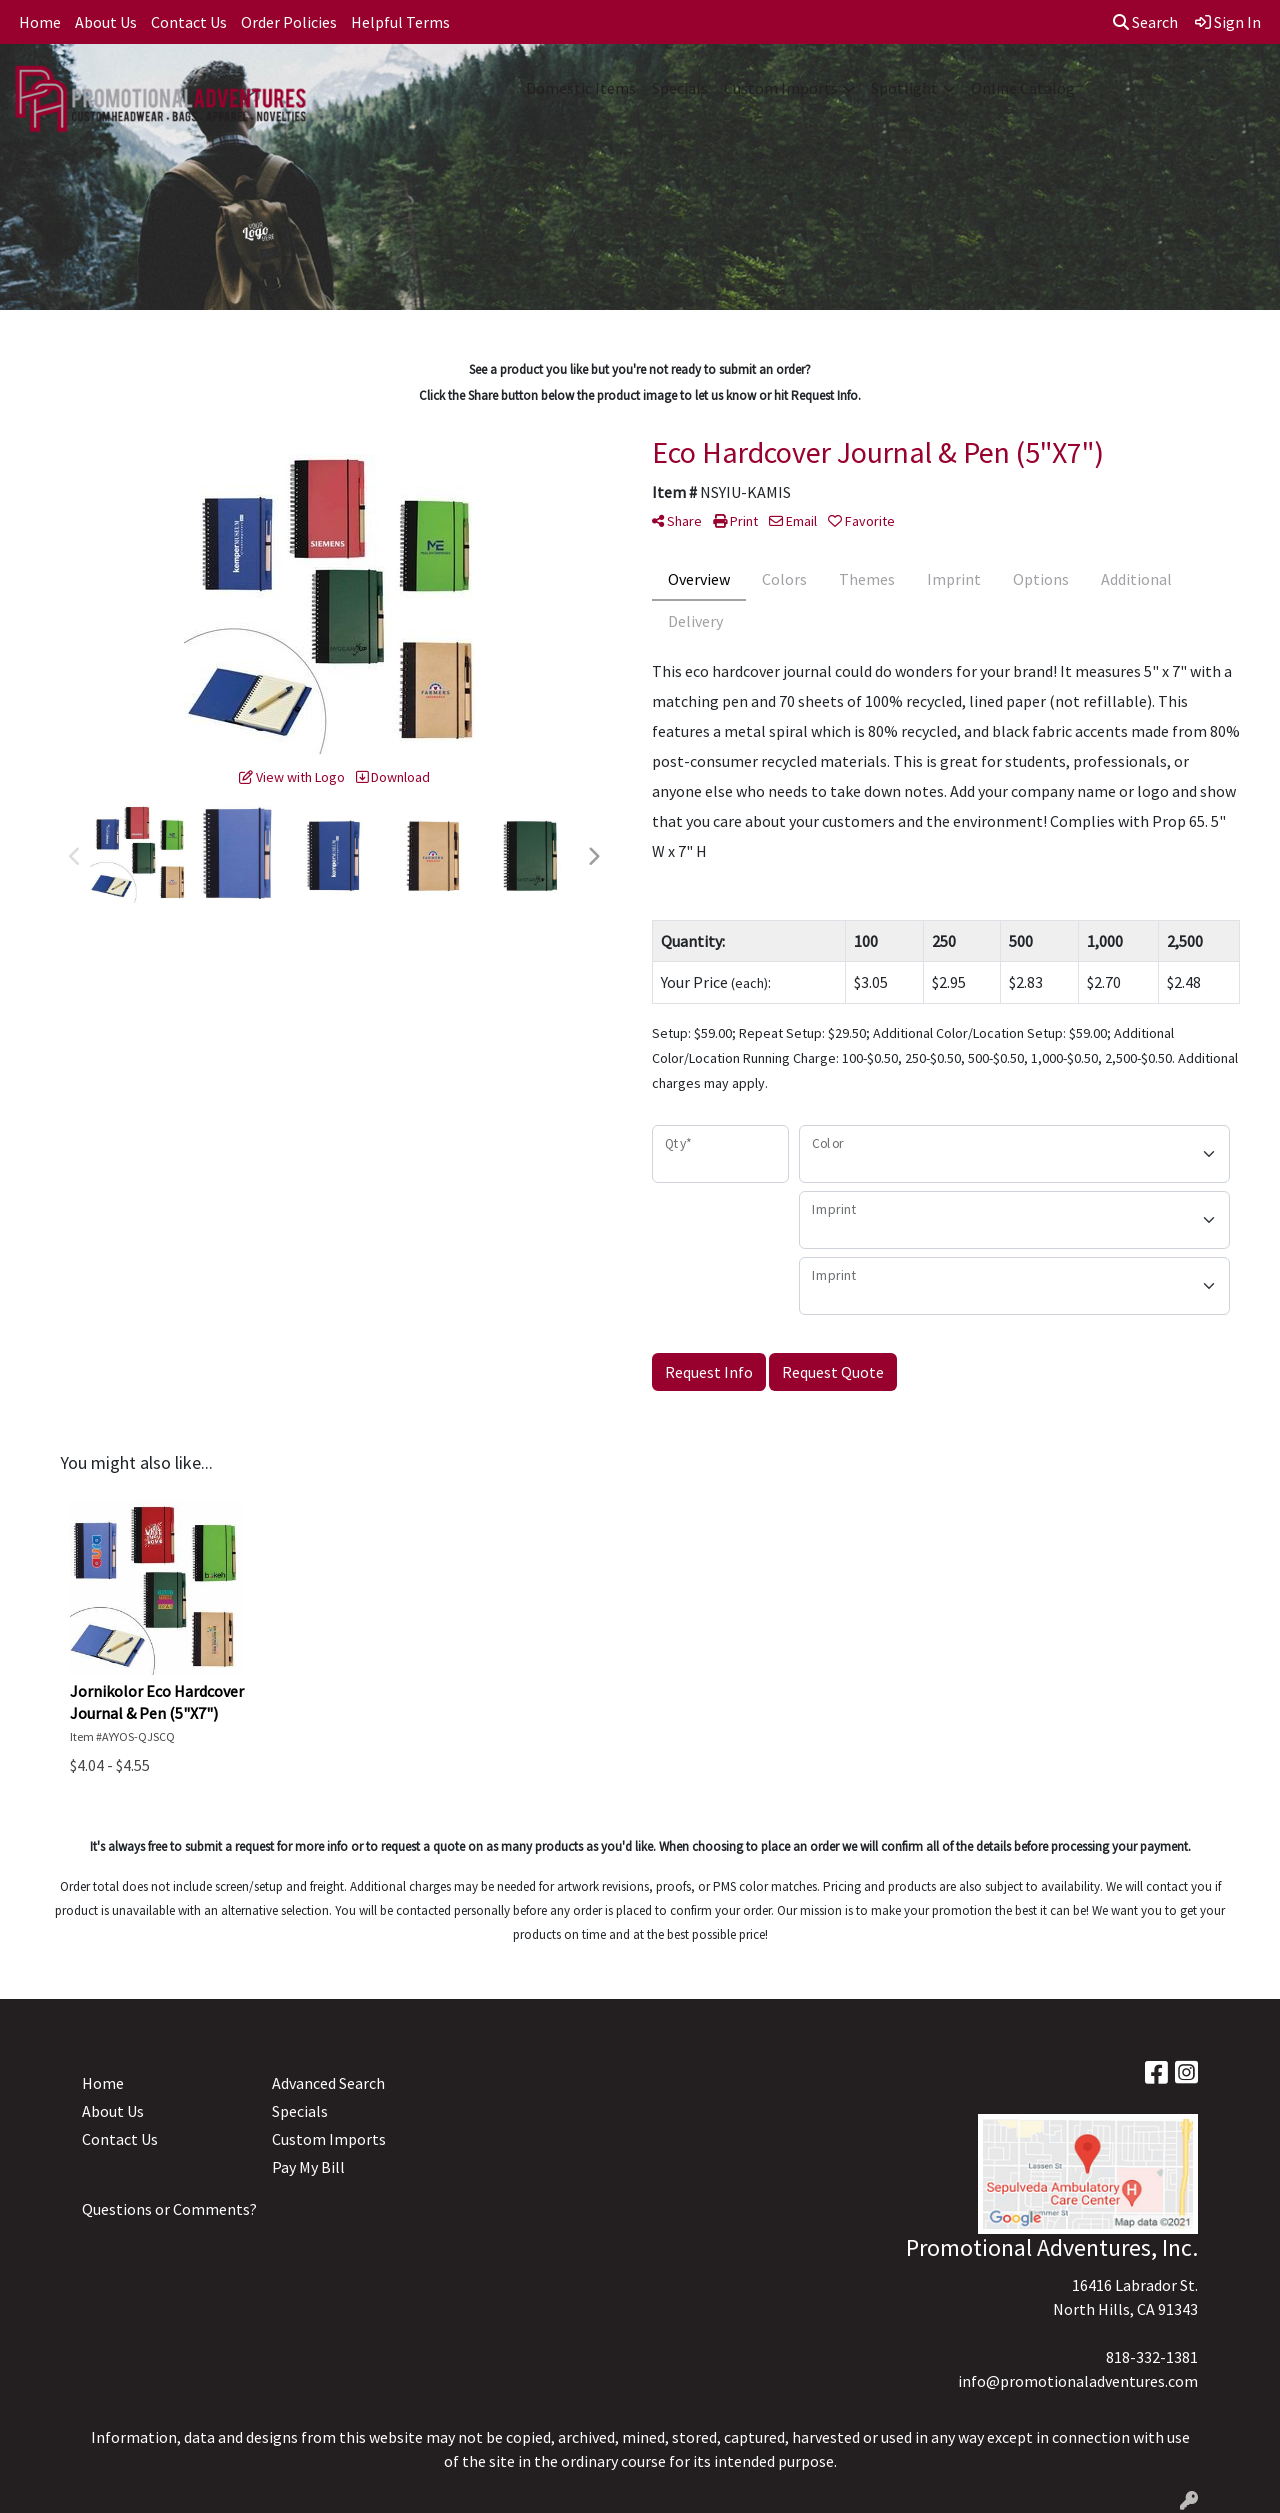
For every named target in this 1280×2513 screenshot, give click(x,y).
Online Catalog (1023, 88)
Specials (680, 88)
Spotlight (904, 88)
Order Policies (289, 22)
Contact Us (189, 22)
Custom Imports (781, 88)
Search (1145, 22)
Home (40, 22)
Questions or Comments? (169, 2209)
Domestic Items (581, 88)
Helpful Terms (400, 22)
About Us (106, 22)
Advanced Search (328, 2083)
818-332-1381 (1152, 2357)
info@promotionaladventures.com (1078, 2381)
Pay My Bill (308, 2167)
